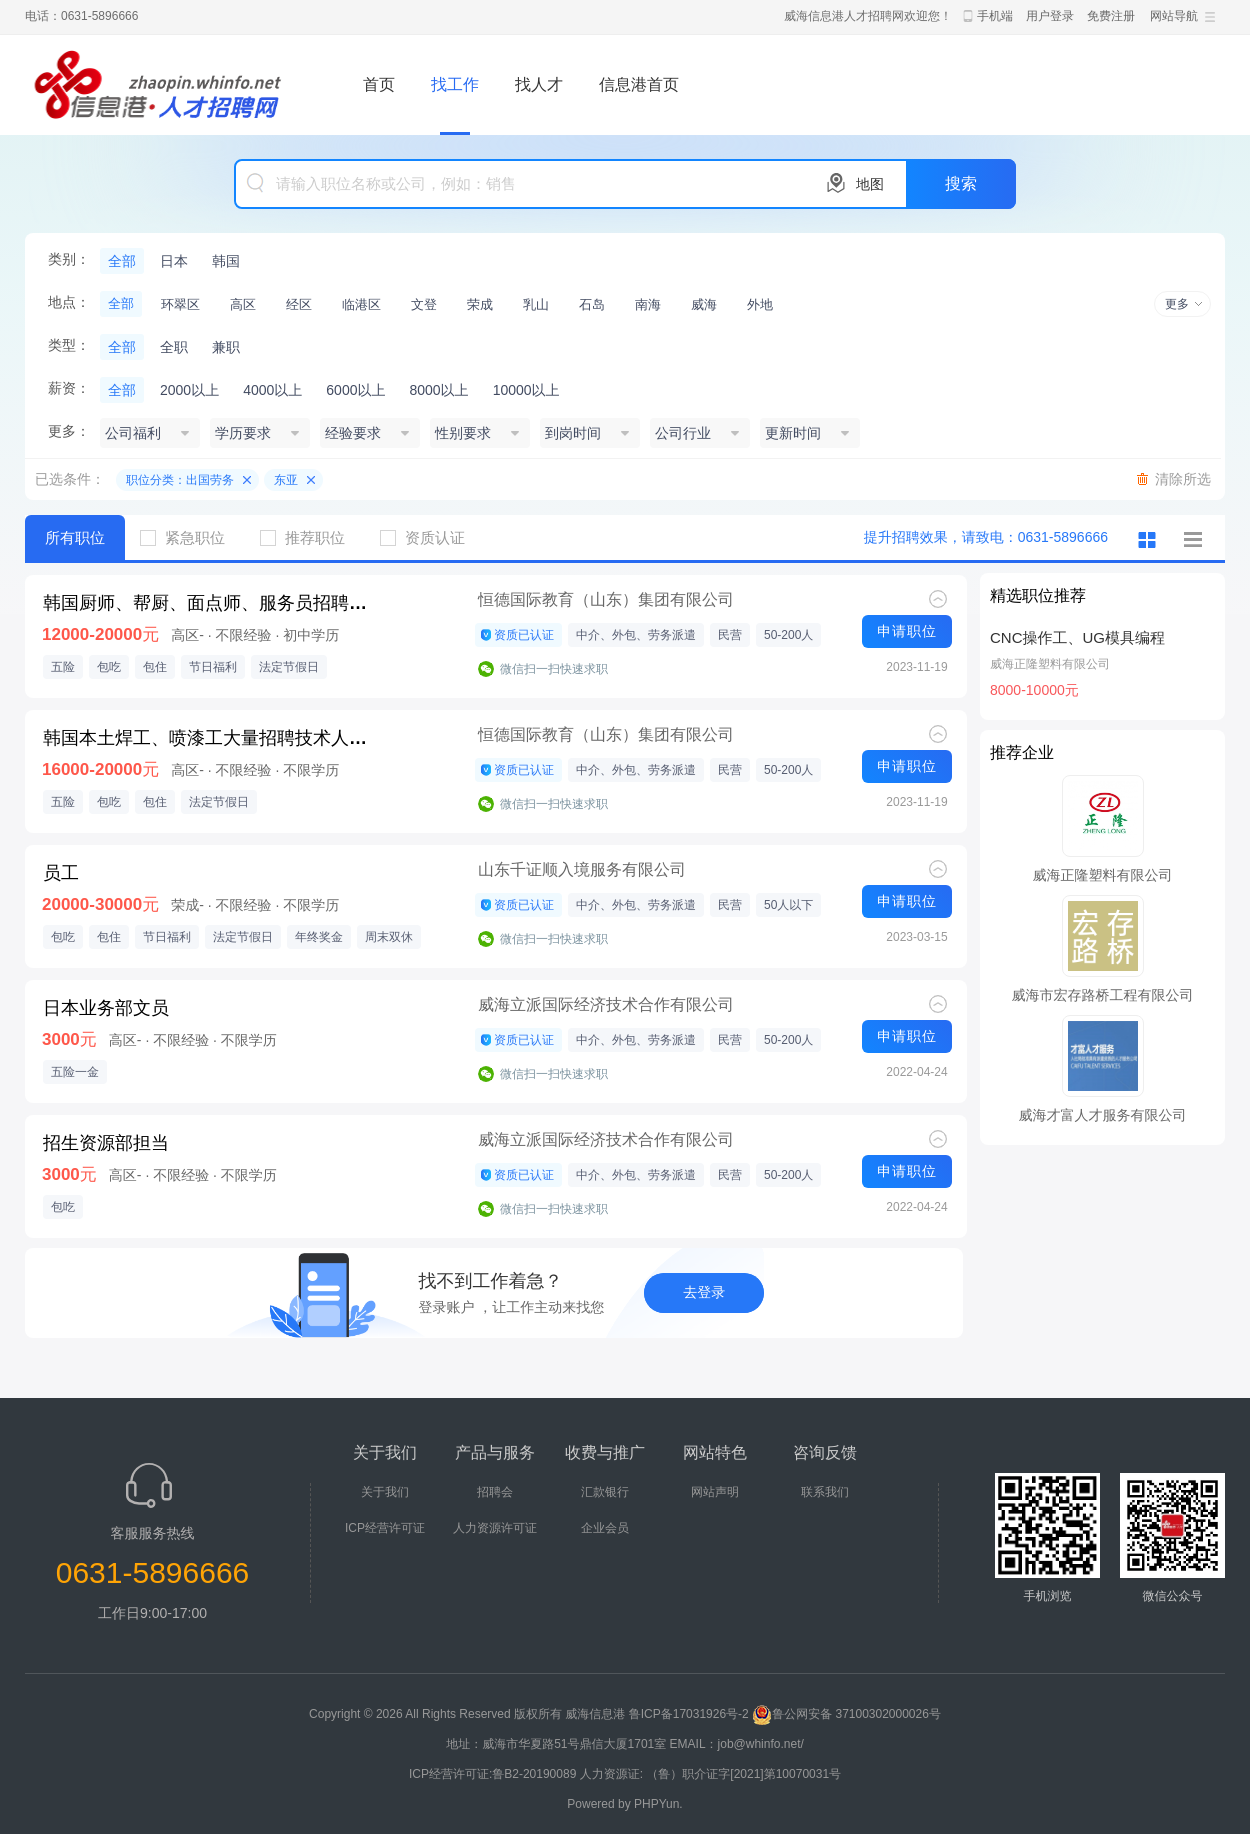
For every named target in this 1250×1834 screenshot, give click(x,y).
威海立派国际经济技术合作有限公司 (606, 1004)
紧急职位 (190, 537)
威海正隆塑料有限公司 (1050, 664)
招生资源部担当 (106, 1143)
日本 (174, 261)
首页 (379, 84)
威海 (704, 304)
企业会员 (605, 1528)
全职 (174, 347)
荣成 (480, 304)
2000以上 (189, 390)
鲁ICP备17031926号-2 (689, 1714)
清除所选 (1183, 479)
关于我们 (385, 1492)
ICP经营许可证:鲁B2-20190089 (494, 1774)
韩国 (226, 261)
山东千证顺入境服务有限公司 (582, 869)
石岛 (592, 304)
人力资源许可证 (495, 1528)
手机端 (995, 16)
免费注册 (1111, 16)
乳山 (536, 304)
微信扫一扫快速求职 (554, 669)
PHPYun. (658, 1804)
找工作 (455, 84)
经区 (299, 304)
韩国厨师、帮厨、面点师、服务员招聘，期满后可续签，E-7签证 (210, 603)
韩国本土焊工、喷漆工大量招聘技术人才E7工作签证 (210, 738)
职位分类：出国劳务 (180, 480)
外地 (760, 304)
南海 (648, 304)
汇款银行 (605, 1492)
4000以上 (272, 390)
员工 (61, 873)
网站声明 (715, 1492)
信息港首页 (639, 84)
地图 (870, 184)
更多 (1177, 304)
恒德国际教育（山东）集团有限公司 (606, 599)
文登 (424, 304)
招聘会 (495, 1492)
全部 (122, 261)
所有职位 (75, 537)
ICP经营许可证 (385, 1528)
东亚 (286, 480)
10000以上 (526, 390)
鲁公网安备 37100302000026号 (846, 1714)
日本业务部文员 (106, 1008)
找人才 (539, 84)
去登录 (704, 1292)
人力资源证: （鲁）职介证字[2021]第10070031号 (710, 1774)
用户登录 (1050, 16)
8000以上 (438, 390)
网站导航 (1174, 16)
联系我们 (825, 1492)
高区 (243, 304)
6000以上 (355, 390)
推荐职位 (310, 537)
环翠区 (180, 304)
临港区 (361, 304)
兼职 (226, 347)
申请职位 (907, 631)
